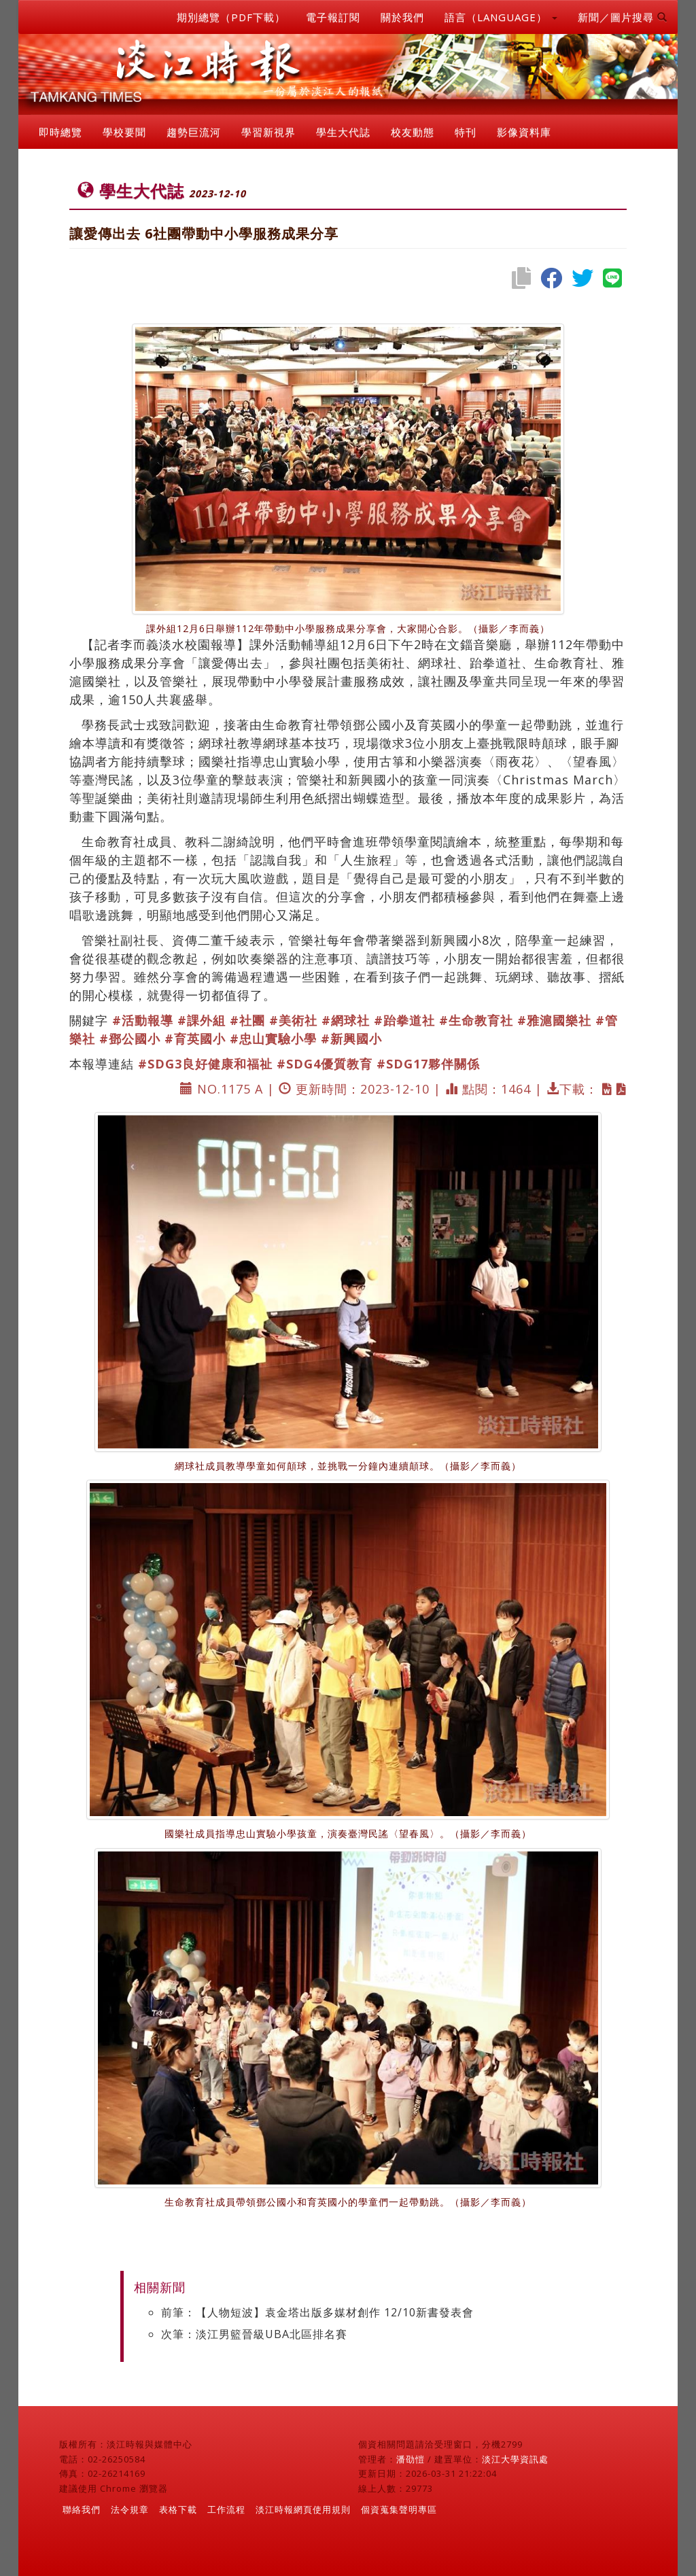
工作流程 (226, 2509)
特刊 (465, 132)
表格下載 (178, 2509)
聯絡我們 (82, 2509)
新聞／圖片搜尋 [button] (622, 17)
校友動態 (412, 132)
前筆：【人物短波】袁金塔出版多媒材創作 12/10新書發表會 (317, 2312)
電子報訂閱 (333, 17)
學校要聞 (124, 132)
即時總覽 (60, 132)
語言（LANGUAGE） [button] (501, 17)
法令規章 (130, 2509)
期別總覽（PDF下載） (231, 17)
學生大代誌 (343, 132)
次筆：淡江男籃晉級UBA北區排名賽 (254, 2334)
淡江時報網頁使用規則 (303, 2509)
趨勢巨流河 (194, 132)
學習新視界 (268, 132)
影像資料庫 (524, 132)
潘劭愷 (410, 2459)
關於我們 (402, 17)
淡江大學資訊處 (515, 2459)
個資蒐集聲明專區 (399, 2509)
